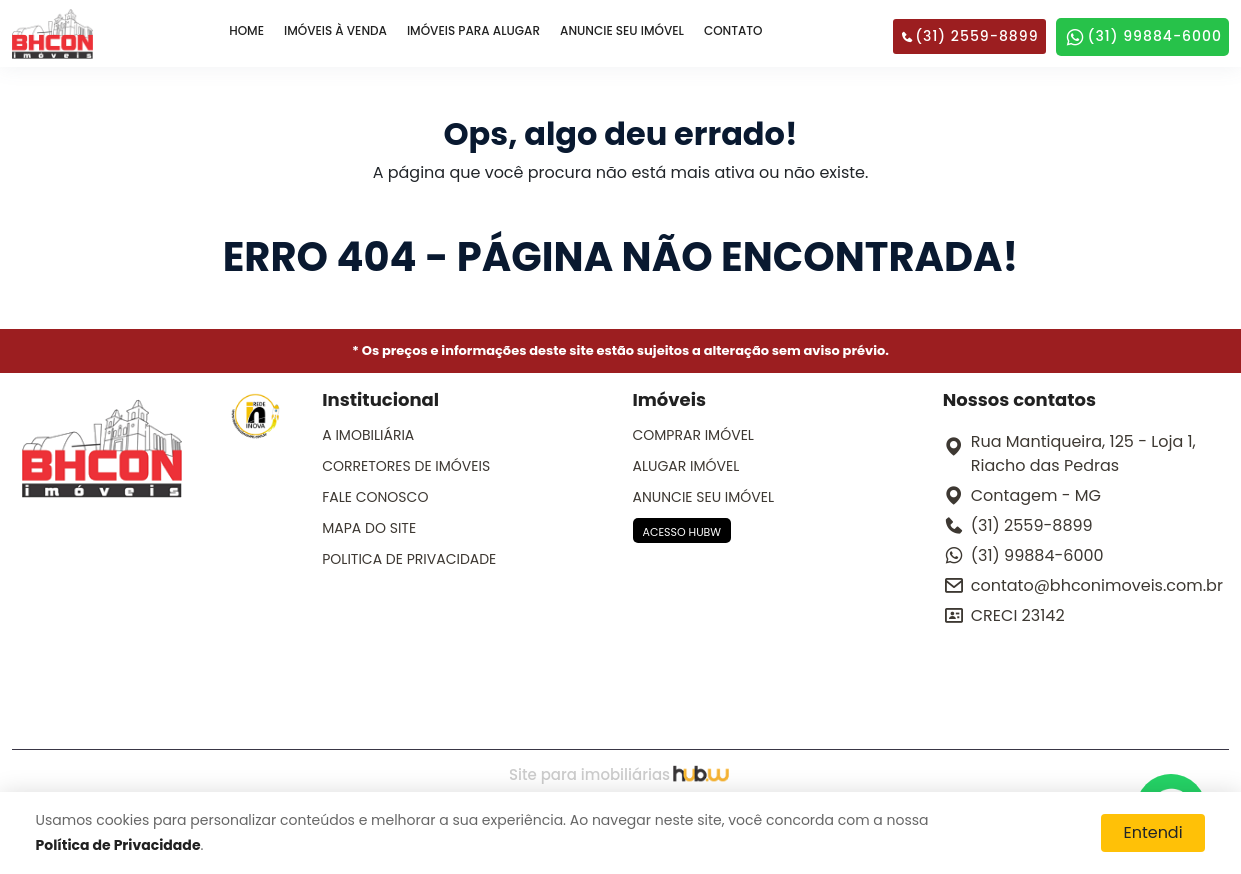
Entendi (1152, 832)
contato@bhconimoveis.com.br (1097, 585)
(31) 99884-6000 (1142, 37)
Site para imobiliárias (620, 774)
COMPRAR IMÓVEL (693, 435)
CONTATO (733, 30)
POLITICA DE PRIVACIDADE (409, 559)
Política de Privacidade (118, 845)
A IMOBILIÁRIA (368, 435)
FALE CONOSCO (375, 497)
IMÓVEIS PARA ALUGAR (473, 30)
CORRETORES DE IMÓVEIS (406, 466)
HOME (246, 30)
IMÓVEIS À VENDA (335, 30)
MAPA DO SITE (369, 528)
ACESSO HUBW (682, 532)
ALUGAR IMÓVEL (686, 466)
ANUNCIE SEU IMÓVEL (622, 30)
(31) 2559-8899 (969, 36)
